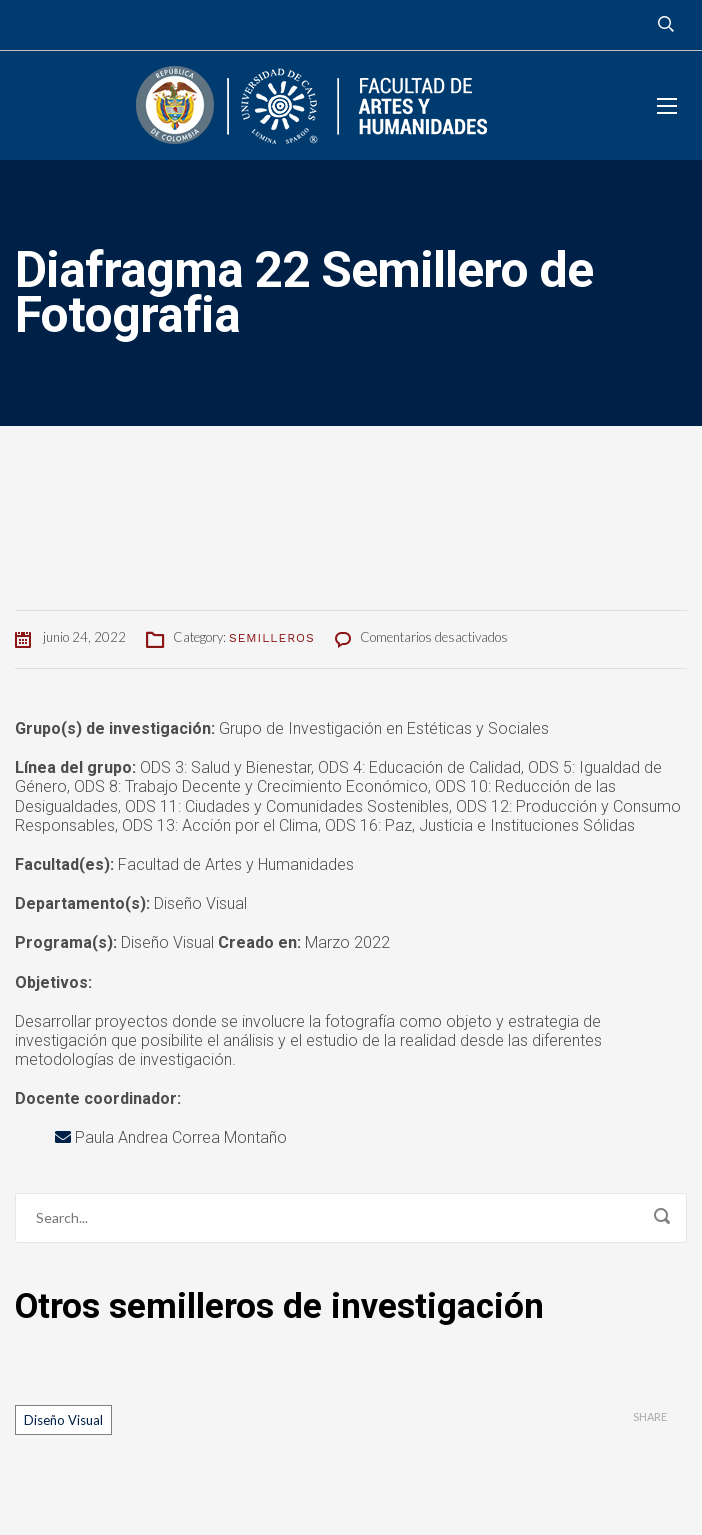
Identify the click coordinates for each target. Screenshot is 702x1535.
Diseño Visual (63, 1420)
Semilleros (272, 638)
